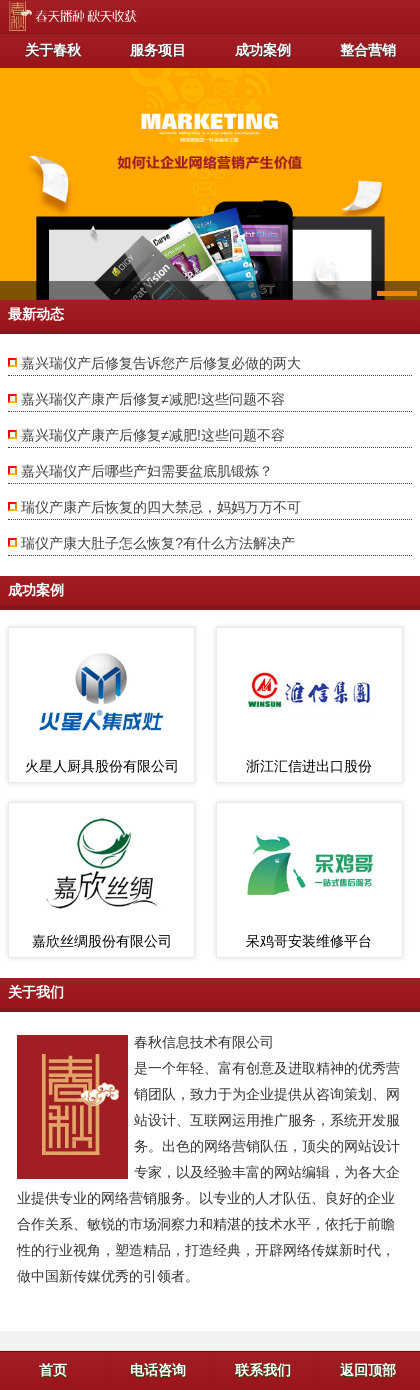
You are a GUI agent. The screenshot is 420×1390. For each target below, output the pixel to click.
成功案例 (263, 50)
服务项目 (158, 50)
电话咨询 (158, 1370)
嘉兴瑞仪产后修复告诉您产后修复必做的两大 (161, 363)
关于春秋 (53, 50)
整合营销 (368, 50)
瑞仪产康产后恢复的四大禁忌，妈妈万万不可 (161, 507)
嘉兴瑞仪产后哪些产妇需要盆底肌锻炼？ (147, 471)
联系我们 (263, 1370)
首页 (53, 1370)
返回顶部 (368, 1370)
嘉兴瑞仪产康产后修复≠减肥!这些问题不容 (153, 399)
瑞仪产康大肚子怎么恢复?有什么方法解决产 (158, 543)
